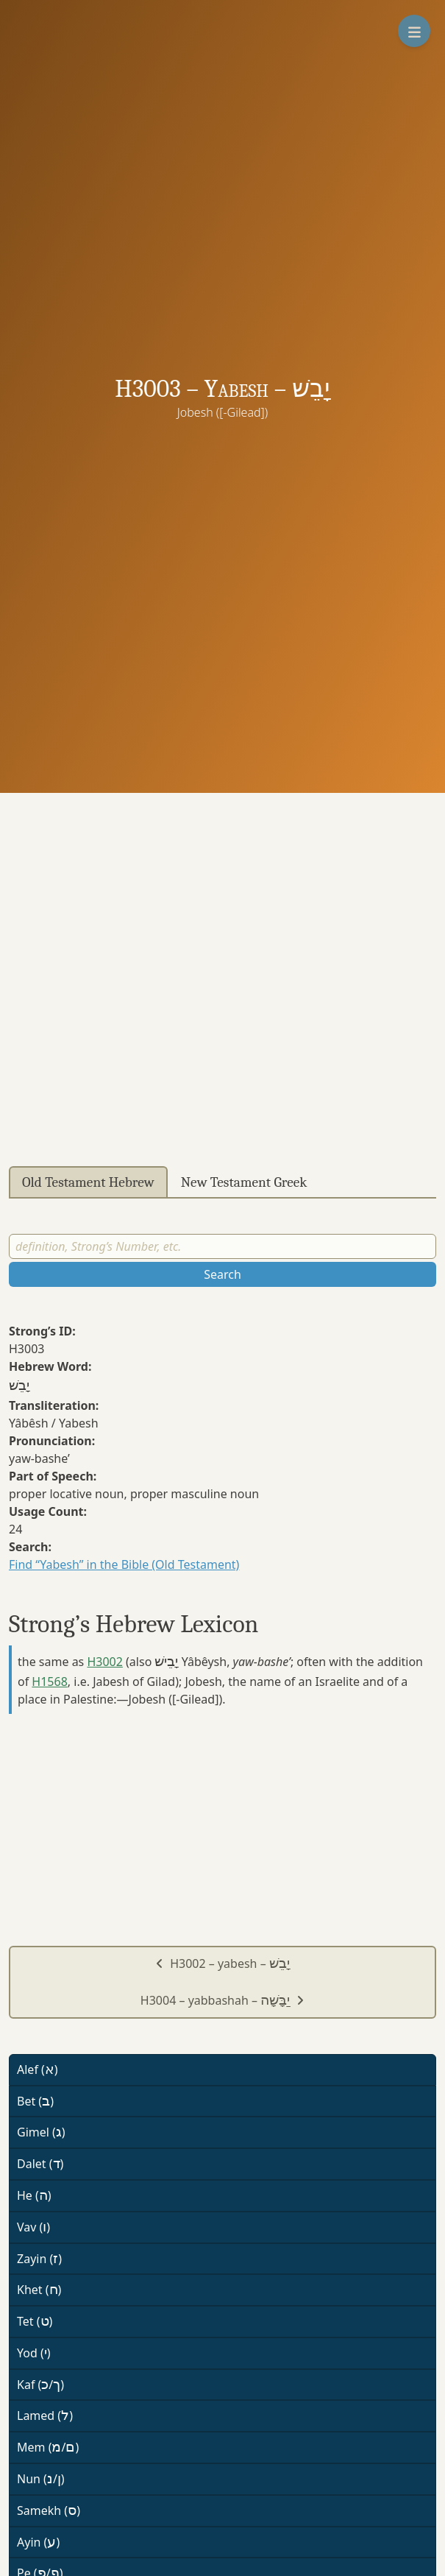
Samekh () (48, 2510)
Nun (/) (41, 2479)
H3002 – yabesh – (222, 1963)
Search (222, 1274)
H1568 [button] (49, 1681)
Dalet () (40, 2164)
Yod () (34, 2353)
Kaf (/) (40, 2384)
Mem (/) (48, 2447)
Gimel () (41, 2132)
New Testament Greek (244, 1182)
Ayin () (38, 2542)
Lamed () (45, 2415)
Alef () (37, 2069)
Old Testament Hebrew (88, 1182)
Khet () (39, 2290)
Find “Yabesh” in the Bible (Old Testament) (124, 1564)
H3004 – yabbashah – (222, 2000)
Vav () (33, 2227)
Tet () (34, 2321)
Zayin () (39, 2259)
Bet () (35, 2101)
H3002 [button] (104, 1662)
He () (34, 2195)
